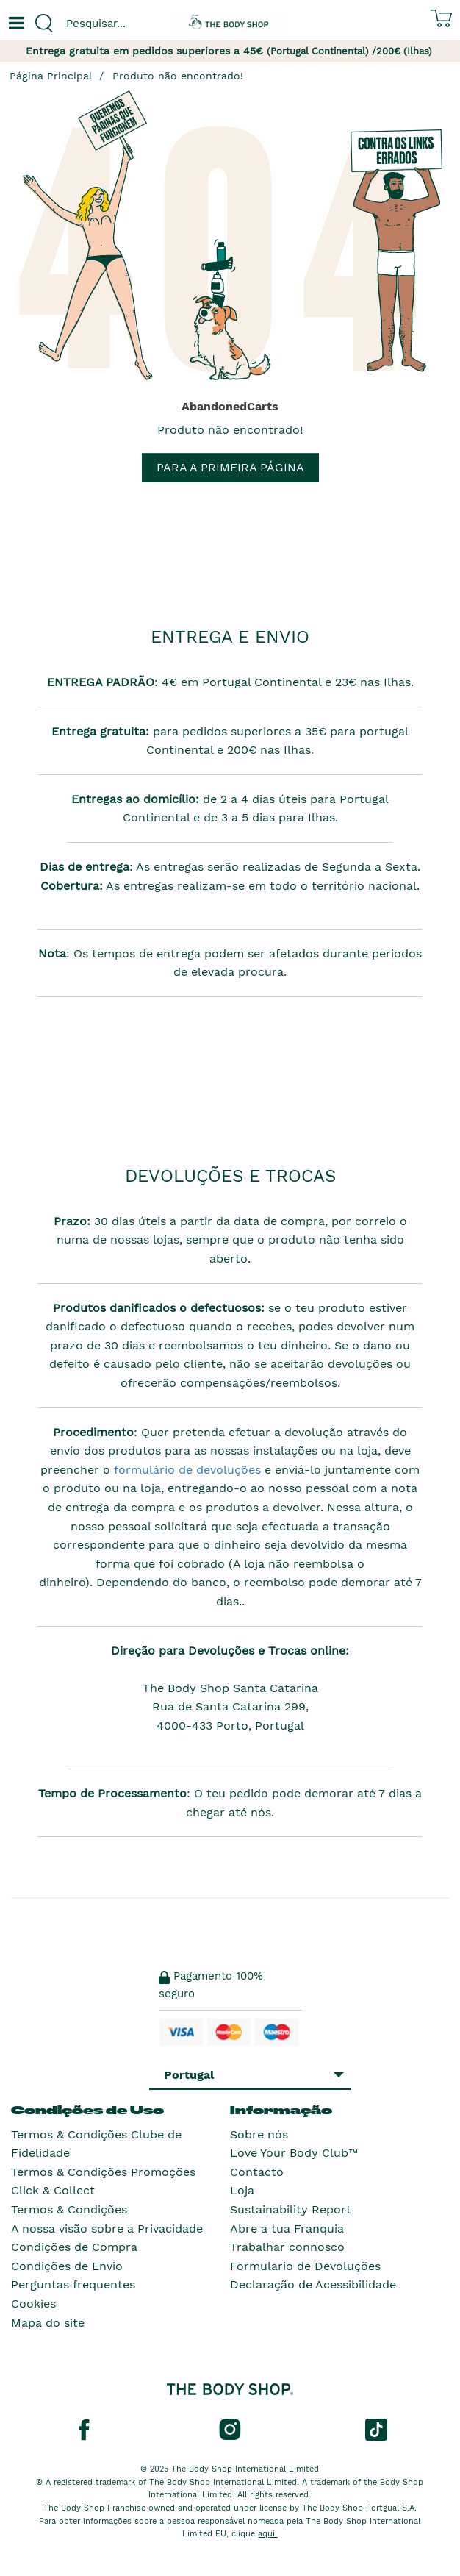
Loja (242, 2190)
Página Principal (51, 76)
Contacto (257, 2172)
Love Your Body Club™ (294, 2153)
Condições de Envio (67, 2266)
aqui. (267, 2533)
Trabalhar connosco (287, 2247)
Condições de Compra (74, 2247)
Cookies (33, 2304)
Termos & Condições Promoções (103, 2172)
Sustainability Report (290, 2209)
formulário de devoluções (185, 1470)
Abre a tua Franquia (287, 2229)
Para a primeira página (230, 467)
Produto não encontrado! (177, 76)
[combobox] (115, 23)
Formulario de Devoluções (305, 2266)
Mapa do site (48, 2323)
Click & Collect (53, 2190)
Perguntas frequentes (73, 2284)
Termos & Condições (69, 2209)
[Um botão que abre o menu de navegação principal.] (14, 23)
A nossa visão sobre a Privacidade (107, 2229)
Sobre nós (259, 2134)
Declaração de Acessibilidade (313, 2284)
